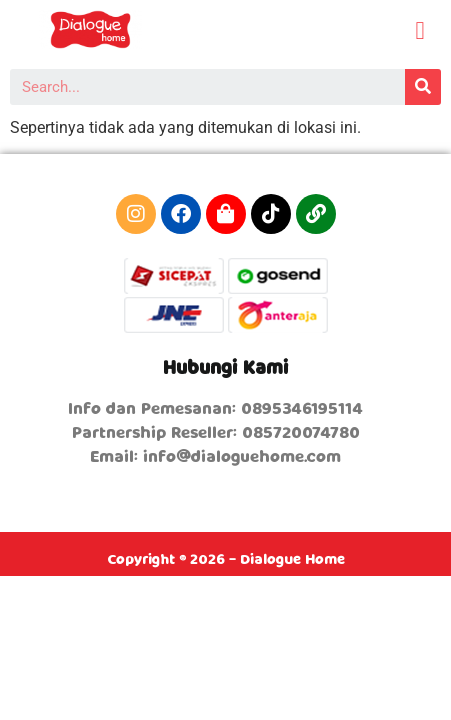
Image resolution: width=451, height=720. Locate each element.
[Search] (423, 87)
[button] (420, 31)
